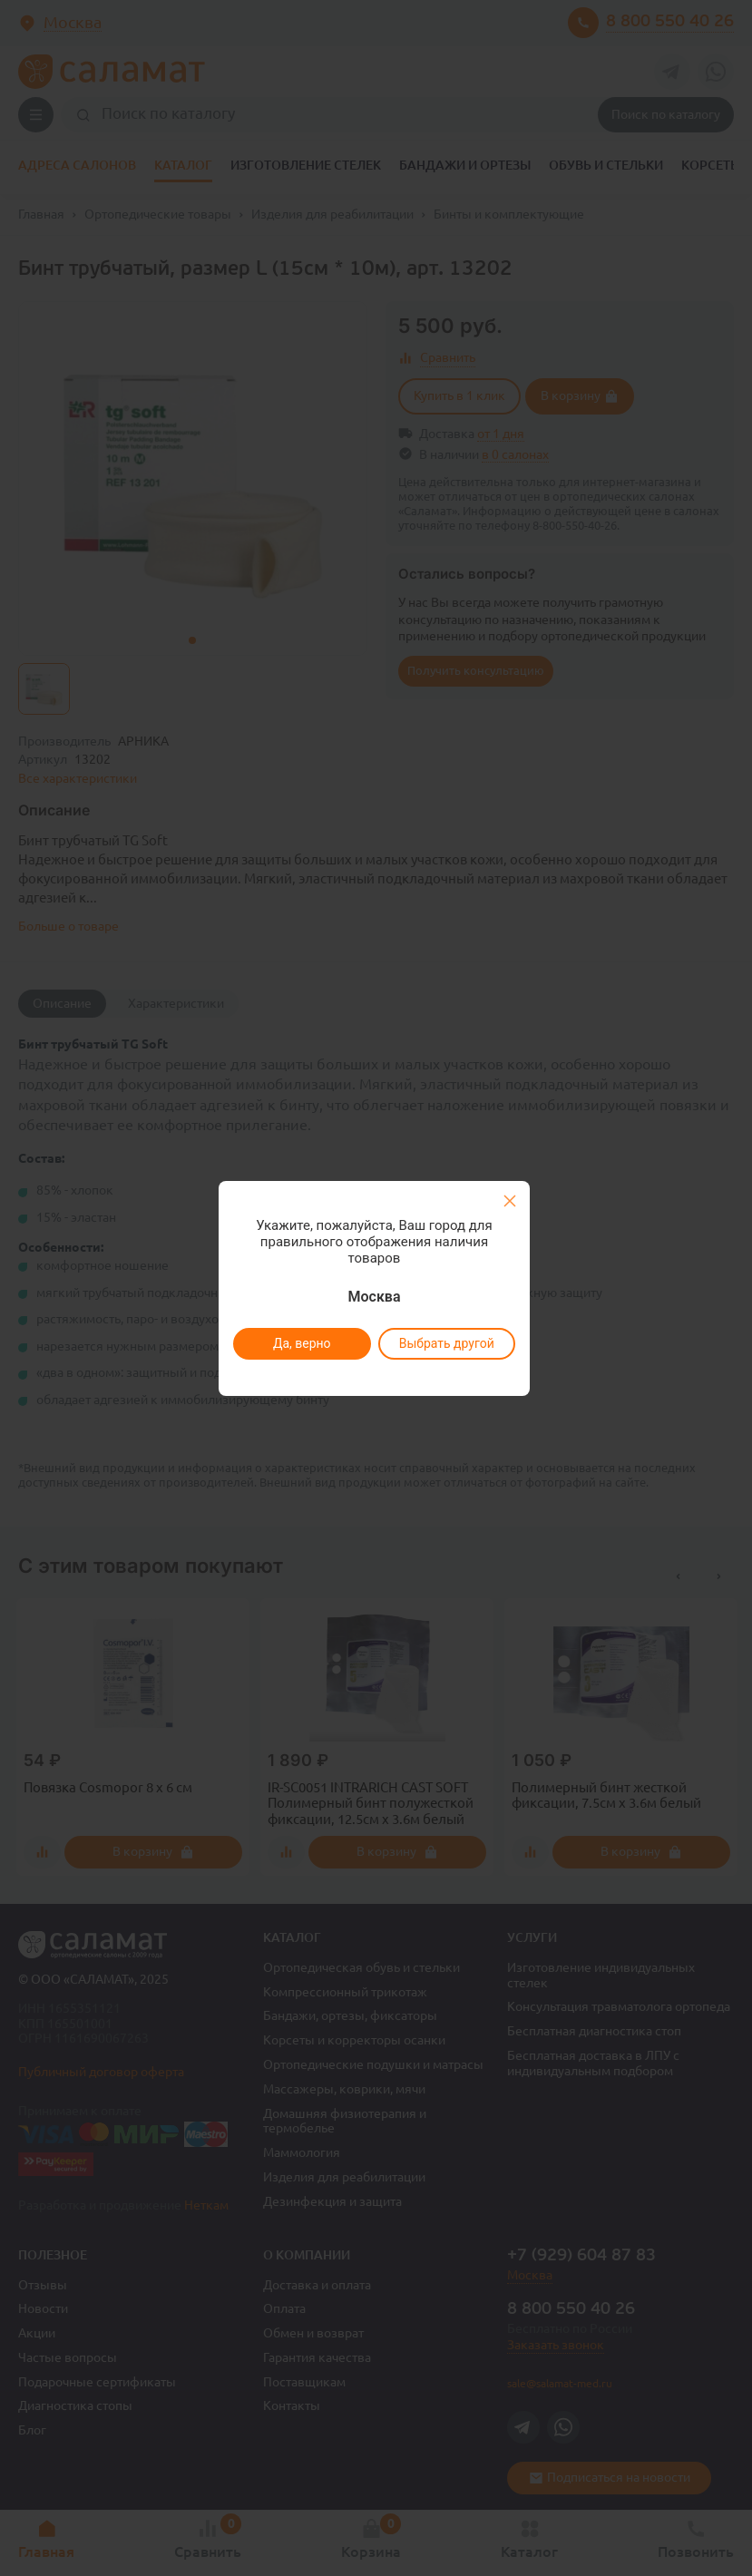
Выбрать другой (446, 1343)
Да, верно (302, 1343)
